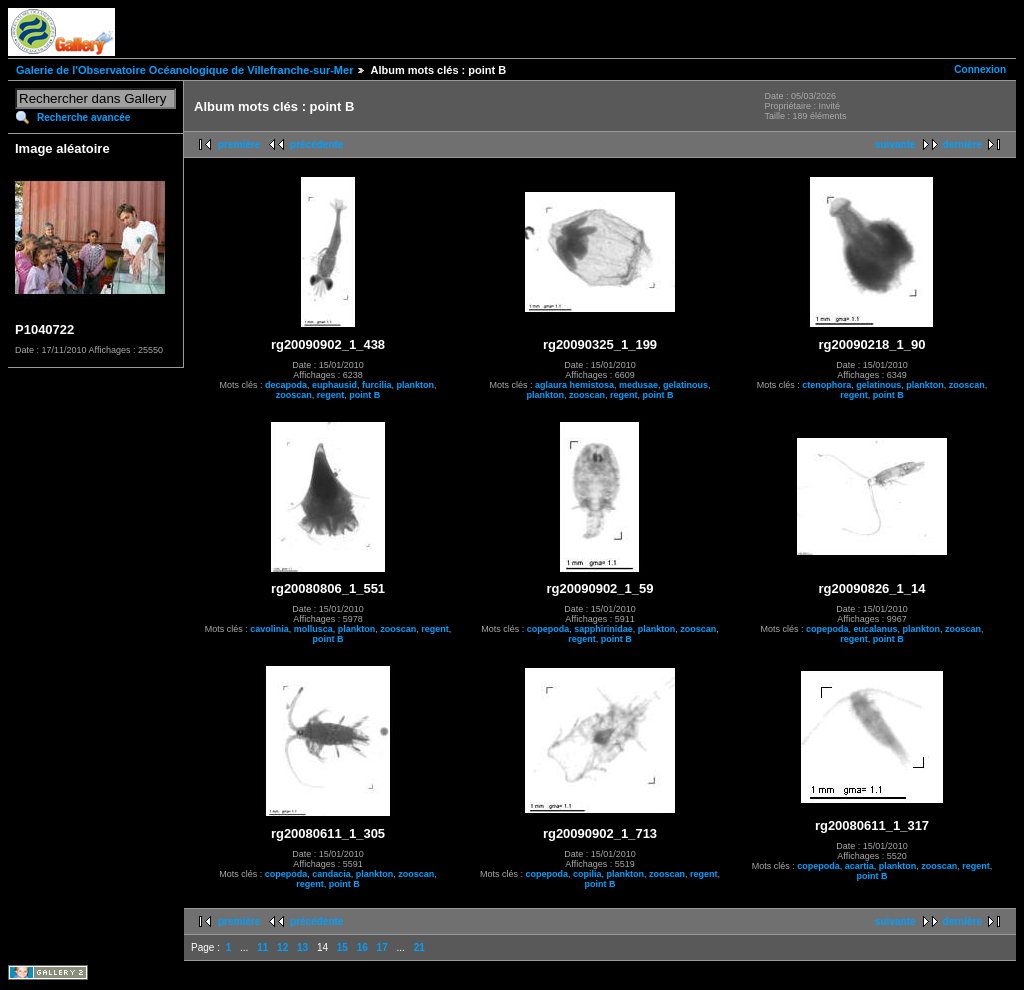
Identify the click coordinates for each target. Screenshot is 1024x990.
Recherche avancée (83, 117)
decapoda (286, 385)
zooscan (294, 395)
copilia (587, 874)
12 (282, 947)
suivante (895, 144)
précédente (316, 144)
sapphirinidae (603, 629)
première (239, 144)
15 (342, 947)
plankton (416, 385)
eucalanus (875, 629)
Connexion (980, 69)
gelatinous (685, 385)
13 (302, 947)
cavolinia (269, 629)
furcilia (377, 385)
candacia (331, 874)
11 (262, 947)
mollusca (313, 629)
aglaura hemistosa (574, 385)
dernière (962, 144)
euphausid (334, 385)
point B (364, 395)
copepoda (548, 629)
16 (362, 947)
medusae (638, 385)
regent (331, 395)
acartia (859, 866)
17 (382, 947)
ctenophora (826, 385)
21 (419, 947)
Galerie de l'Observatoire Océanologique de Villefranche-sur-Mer (184, 70)
